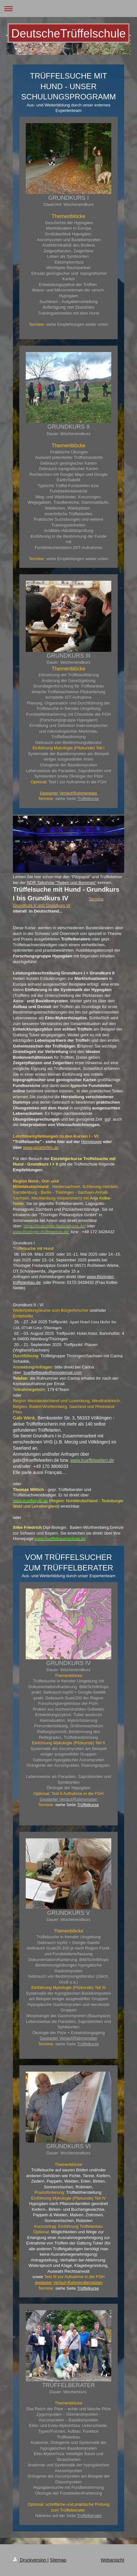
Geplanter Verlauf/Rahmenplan (68, 1799)
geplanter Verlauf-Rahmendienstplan (68, 2282)
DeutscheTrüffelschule (68, 33)
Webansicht (112, 2560)
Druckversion (30, 2560)
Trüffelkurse (88, 798)
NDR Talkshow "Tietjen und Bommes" (61, 882)
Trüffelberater (89, 2515)
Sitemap (58, 2560)
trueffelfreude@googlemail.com (52, 1372)
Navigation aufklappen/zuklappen (68, 8)
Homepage (91, 1141)
